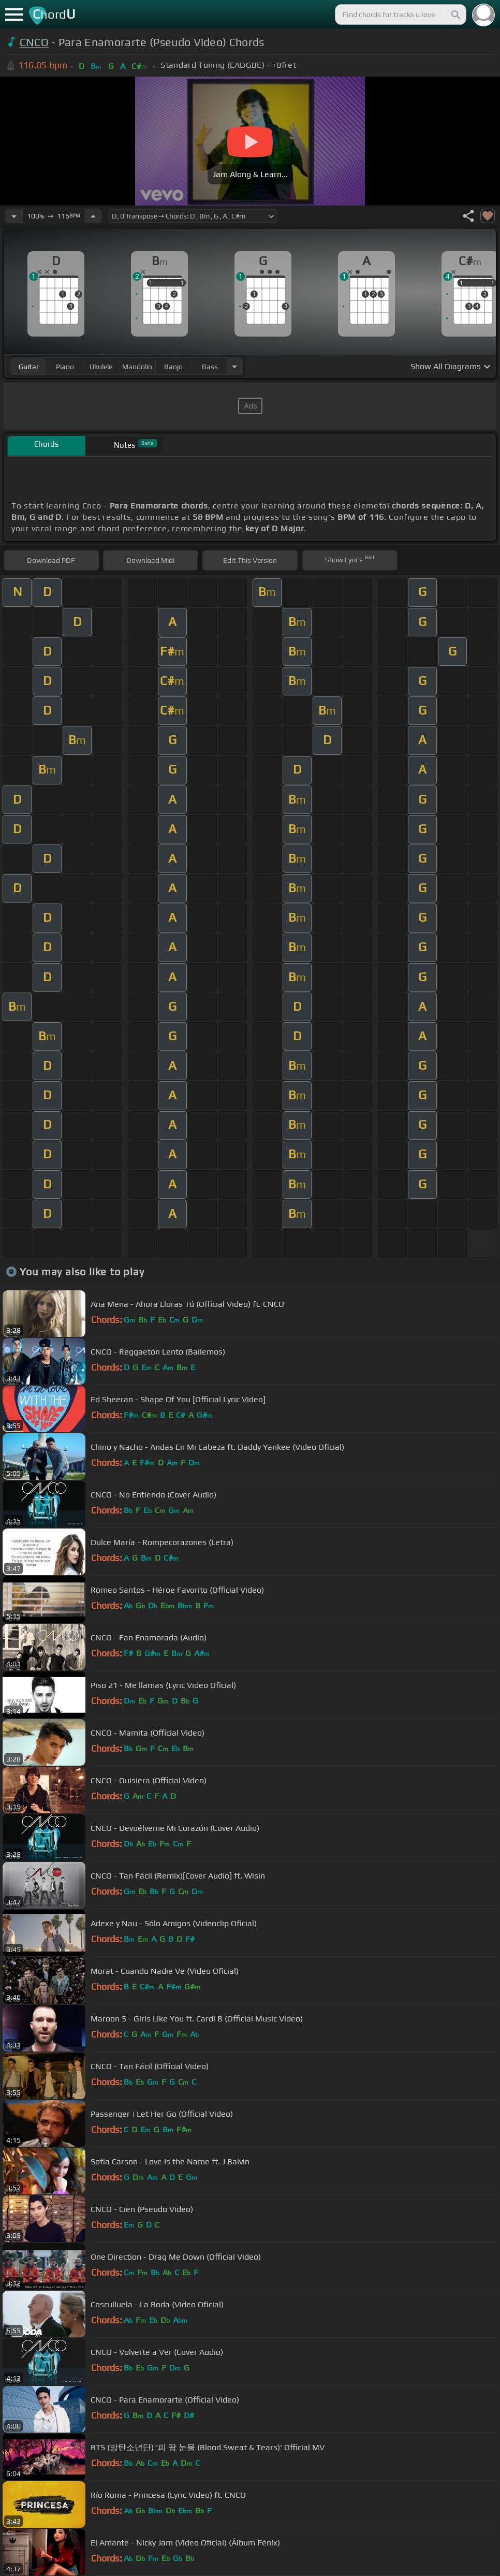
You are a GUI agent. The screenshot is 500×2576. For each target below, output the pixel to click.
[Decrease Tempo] (14, 216)
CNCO (34, 42)
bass (210, 366)
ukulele (101, 366)
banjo (173, 366)
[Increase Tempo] (93, 216)
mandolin (137, 366)
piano (65, 366)
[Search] (455, 14)
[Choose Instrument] (234, 366)
